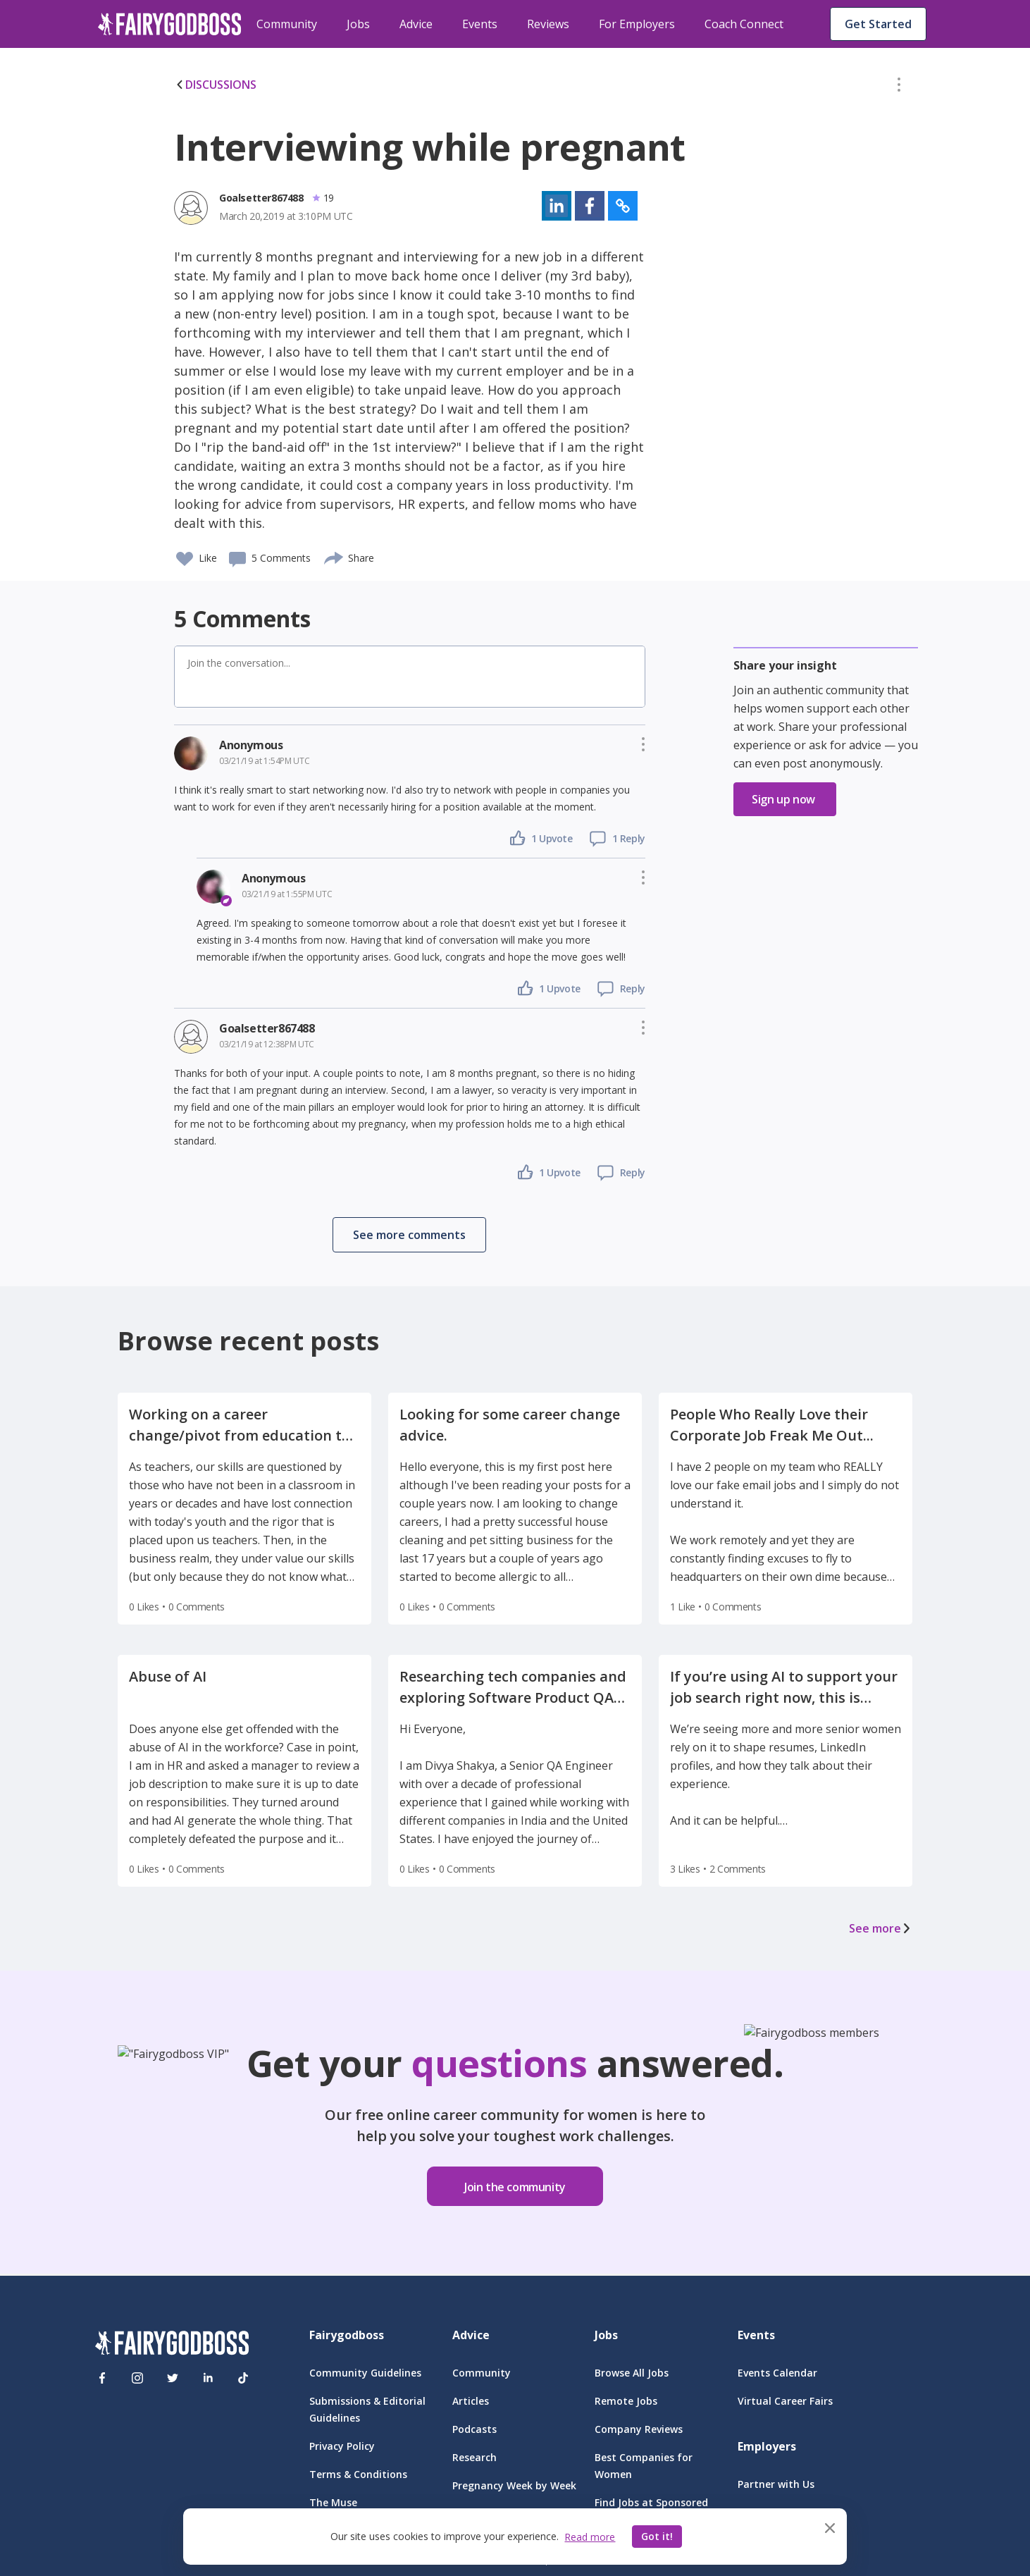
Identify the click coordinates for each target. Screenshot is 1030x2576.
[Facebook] (102, 2378)
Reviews (548, 24)
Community (286, 24)
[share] (334, 556)
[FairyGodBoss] (172, 2345)
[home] (170, 24)
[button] (899, 87)
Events (479, 24)
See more (880, 1928)
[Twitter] (173, 2378)
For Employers (637, 24)
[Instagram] (137, 2378)
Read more (589, 2537)
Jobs (358, 24)
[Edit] (899, 87)
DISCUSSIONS (215, 85)
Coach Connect (744, 24)
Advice (416, 24)
